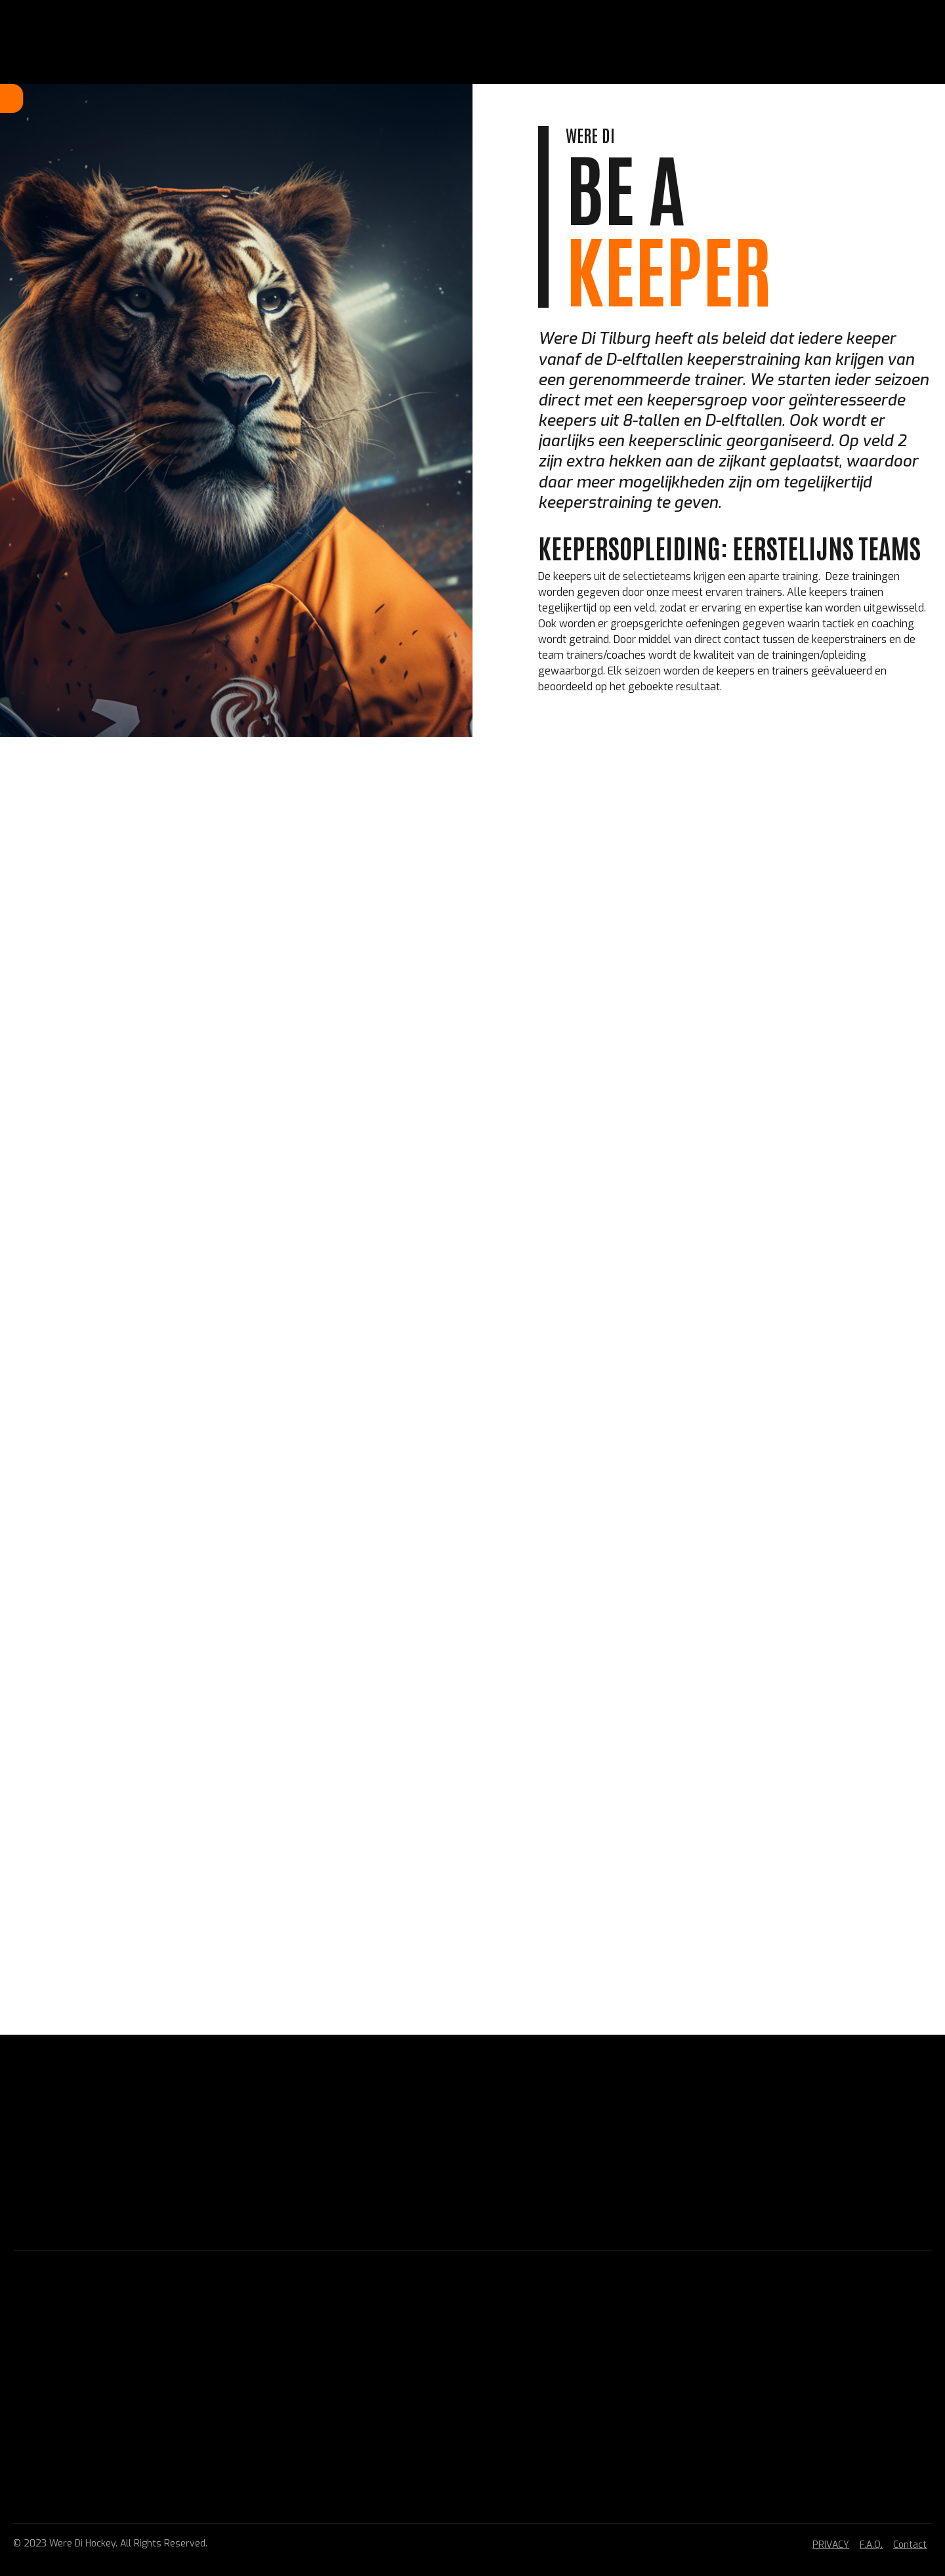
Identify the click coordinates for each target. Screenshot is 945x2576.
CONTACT (612, 98)
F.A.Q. (871, 2545)
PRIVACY (830, 2545)
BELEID (492, 98)
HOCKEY (375, 98)
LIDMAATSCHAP (307, 98)
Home (244, 98)
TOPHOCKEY (435, 98)
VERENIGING (549, 98)
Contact (910, 2545)
